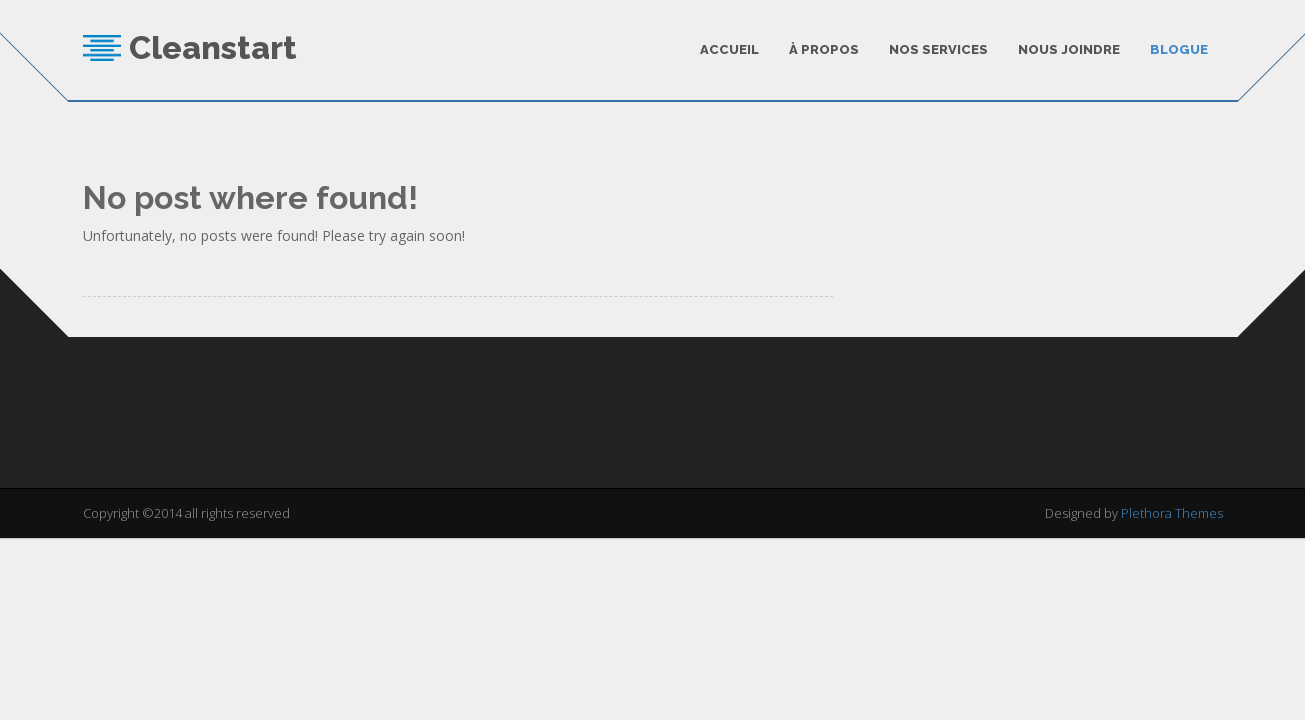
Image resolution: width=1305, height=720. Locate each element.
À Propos (824, 49)
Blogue (1179, 49)
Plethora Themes (1172, 510)
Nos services (938, 49)
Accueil (729, 49)
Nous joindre (1069, 49)
